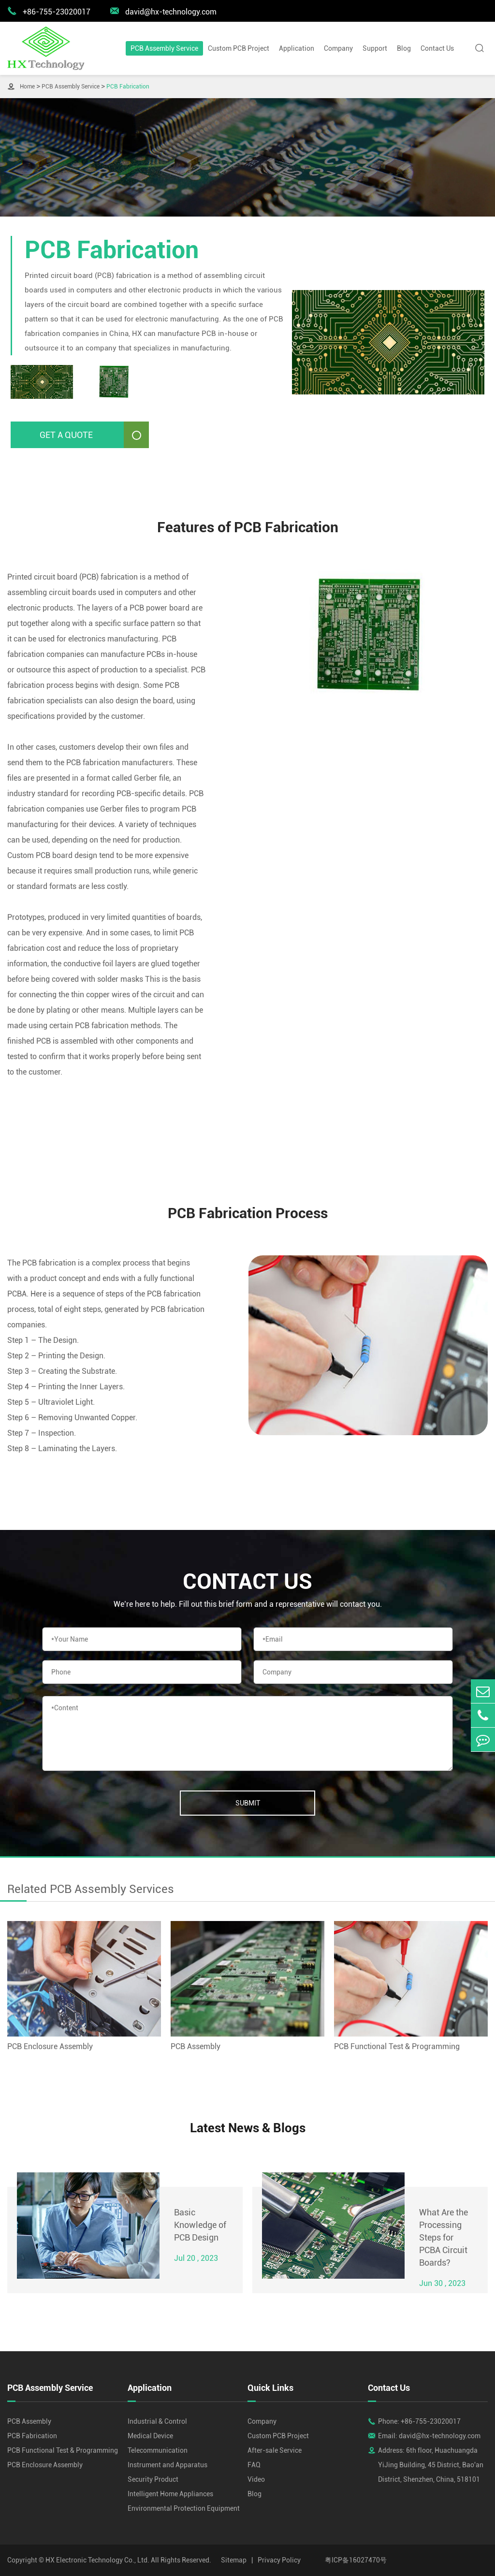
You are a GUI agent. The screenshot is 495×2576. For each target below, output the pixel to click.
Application (296, 48)
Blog (404, 48)
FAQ (254, 2465)
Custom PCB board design (52, 855)
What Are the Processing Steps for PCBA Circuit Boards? (443, 2237)
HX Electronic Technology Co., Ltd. (97, 2560)
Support (375, 48)
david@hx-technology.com (163, 11)
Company (338, 48)
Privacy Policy (279, 2560)
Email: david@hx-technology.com (429, 2436)
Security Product (153, 2479)
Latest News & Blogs (248, 2128)
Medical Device (150, 2436)
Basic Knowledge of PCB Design (200, 2224)
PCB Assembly (195, 2046)
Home (27, 86)
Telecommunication (158, 2450)
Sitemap (234, 2560)
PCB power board (159, 607)
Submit (247, 1803)
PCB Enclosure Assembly (50, 2046)
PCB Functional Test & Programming (397, 2046)
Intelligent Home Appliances (170, 2494)
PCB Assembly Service (164, 48)
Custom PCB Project (238, 48)
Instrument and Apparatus (167, 2465)
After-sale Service (275, 2450)
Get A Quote (94, 435)
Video (256, 2479)
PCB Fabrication (127, 86)
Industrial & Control (157, 2421)
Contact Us (437, 48)
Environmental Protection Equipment (184, 2508)
